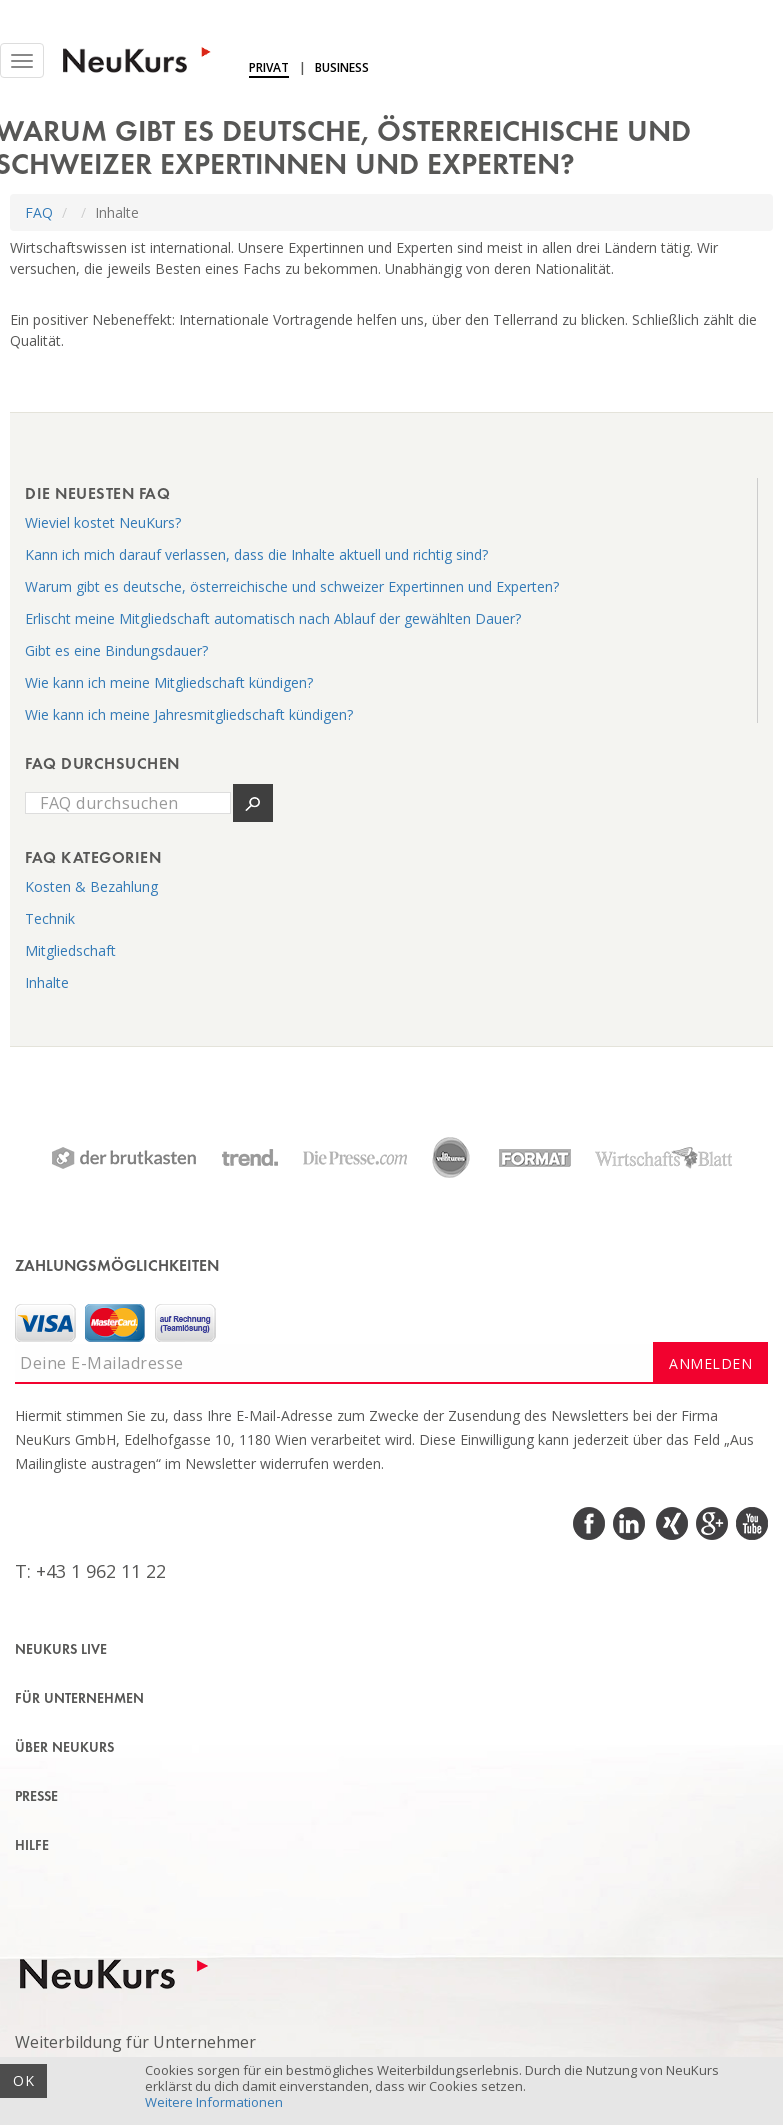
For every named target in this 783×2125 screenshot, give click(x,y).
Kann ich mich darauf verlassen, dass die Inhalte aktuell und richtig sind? (256, 554)
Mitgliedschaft (70, 950)
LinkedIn (630, 1524)
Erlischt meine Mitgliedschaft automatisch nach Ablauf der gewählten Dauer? (273, 618)
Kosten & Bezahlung (91, 886)
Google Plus (710, 1524)
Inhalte (47, 982)
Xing (670, 1524)
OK (23, 2080)
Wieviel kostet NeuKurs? (103, 522)
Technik (50, 918)
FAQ (39, 212)
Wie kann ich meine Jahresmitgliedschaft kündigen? (189, 714)
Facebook (590, 1524)
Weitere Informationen (214, 2102)
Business (342, 67)
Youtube (750, 1524)
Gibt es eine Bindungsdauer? (116, 650)
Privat (269, 67)
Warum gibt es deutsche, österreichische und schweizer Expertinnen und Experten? (292, 586)
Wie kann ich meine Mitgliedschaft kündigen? (169, 682)
